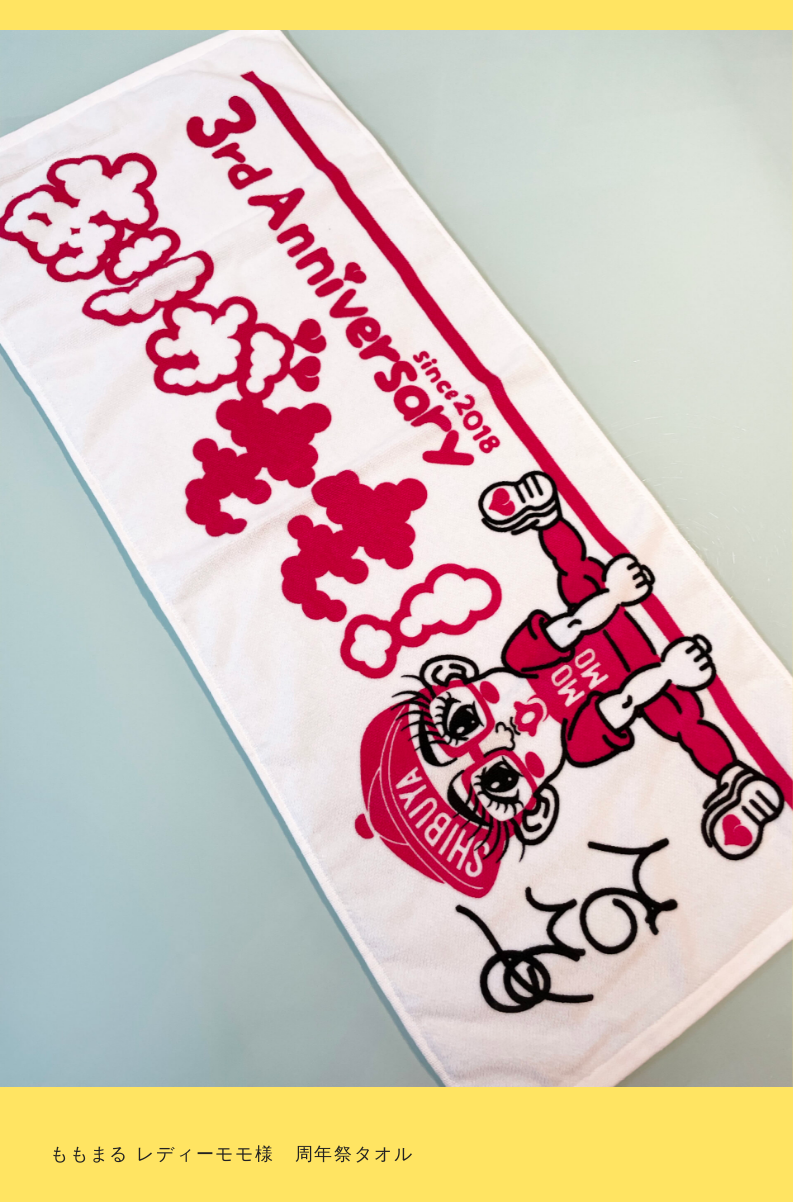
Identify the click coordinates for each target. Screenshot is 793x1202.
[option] (396, 563)
